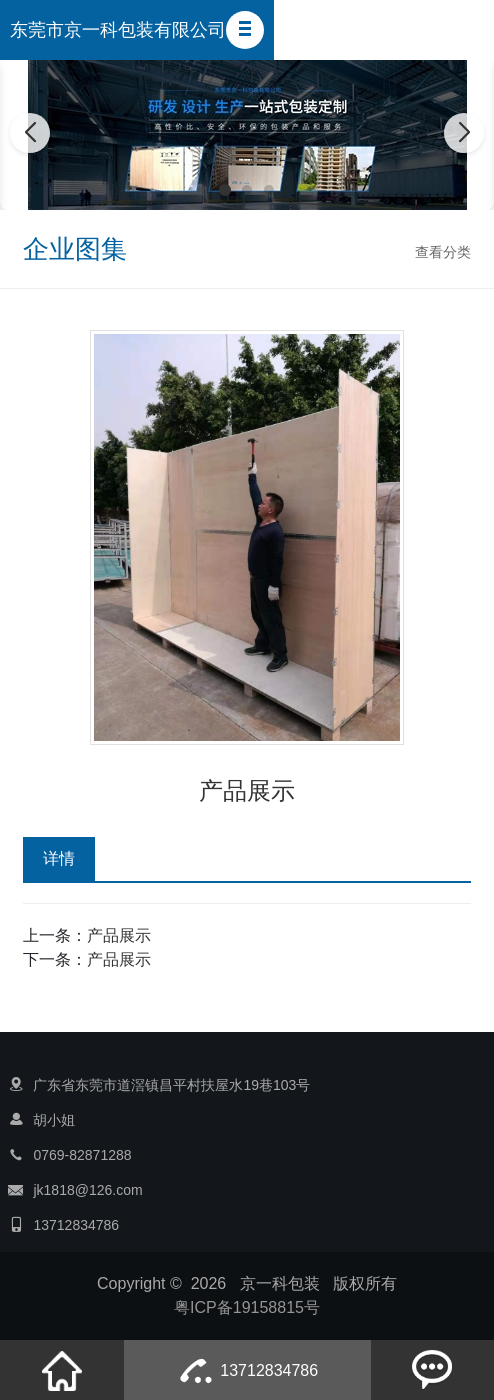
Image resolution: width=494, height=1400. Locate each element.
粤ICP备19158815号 (247, 1307)
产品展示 (119, 935)
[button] (245, 30)
